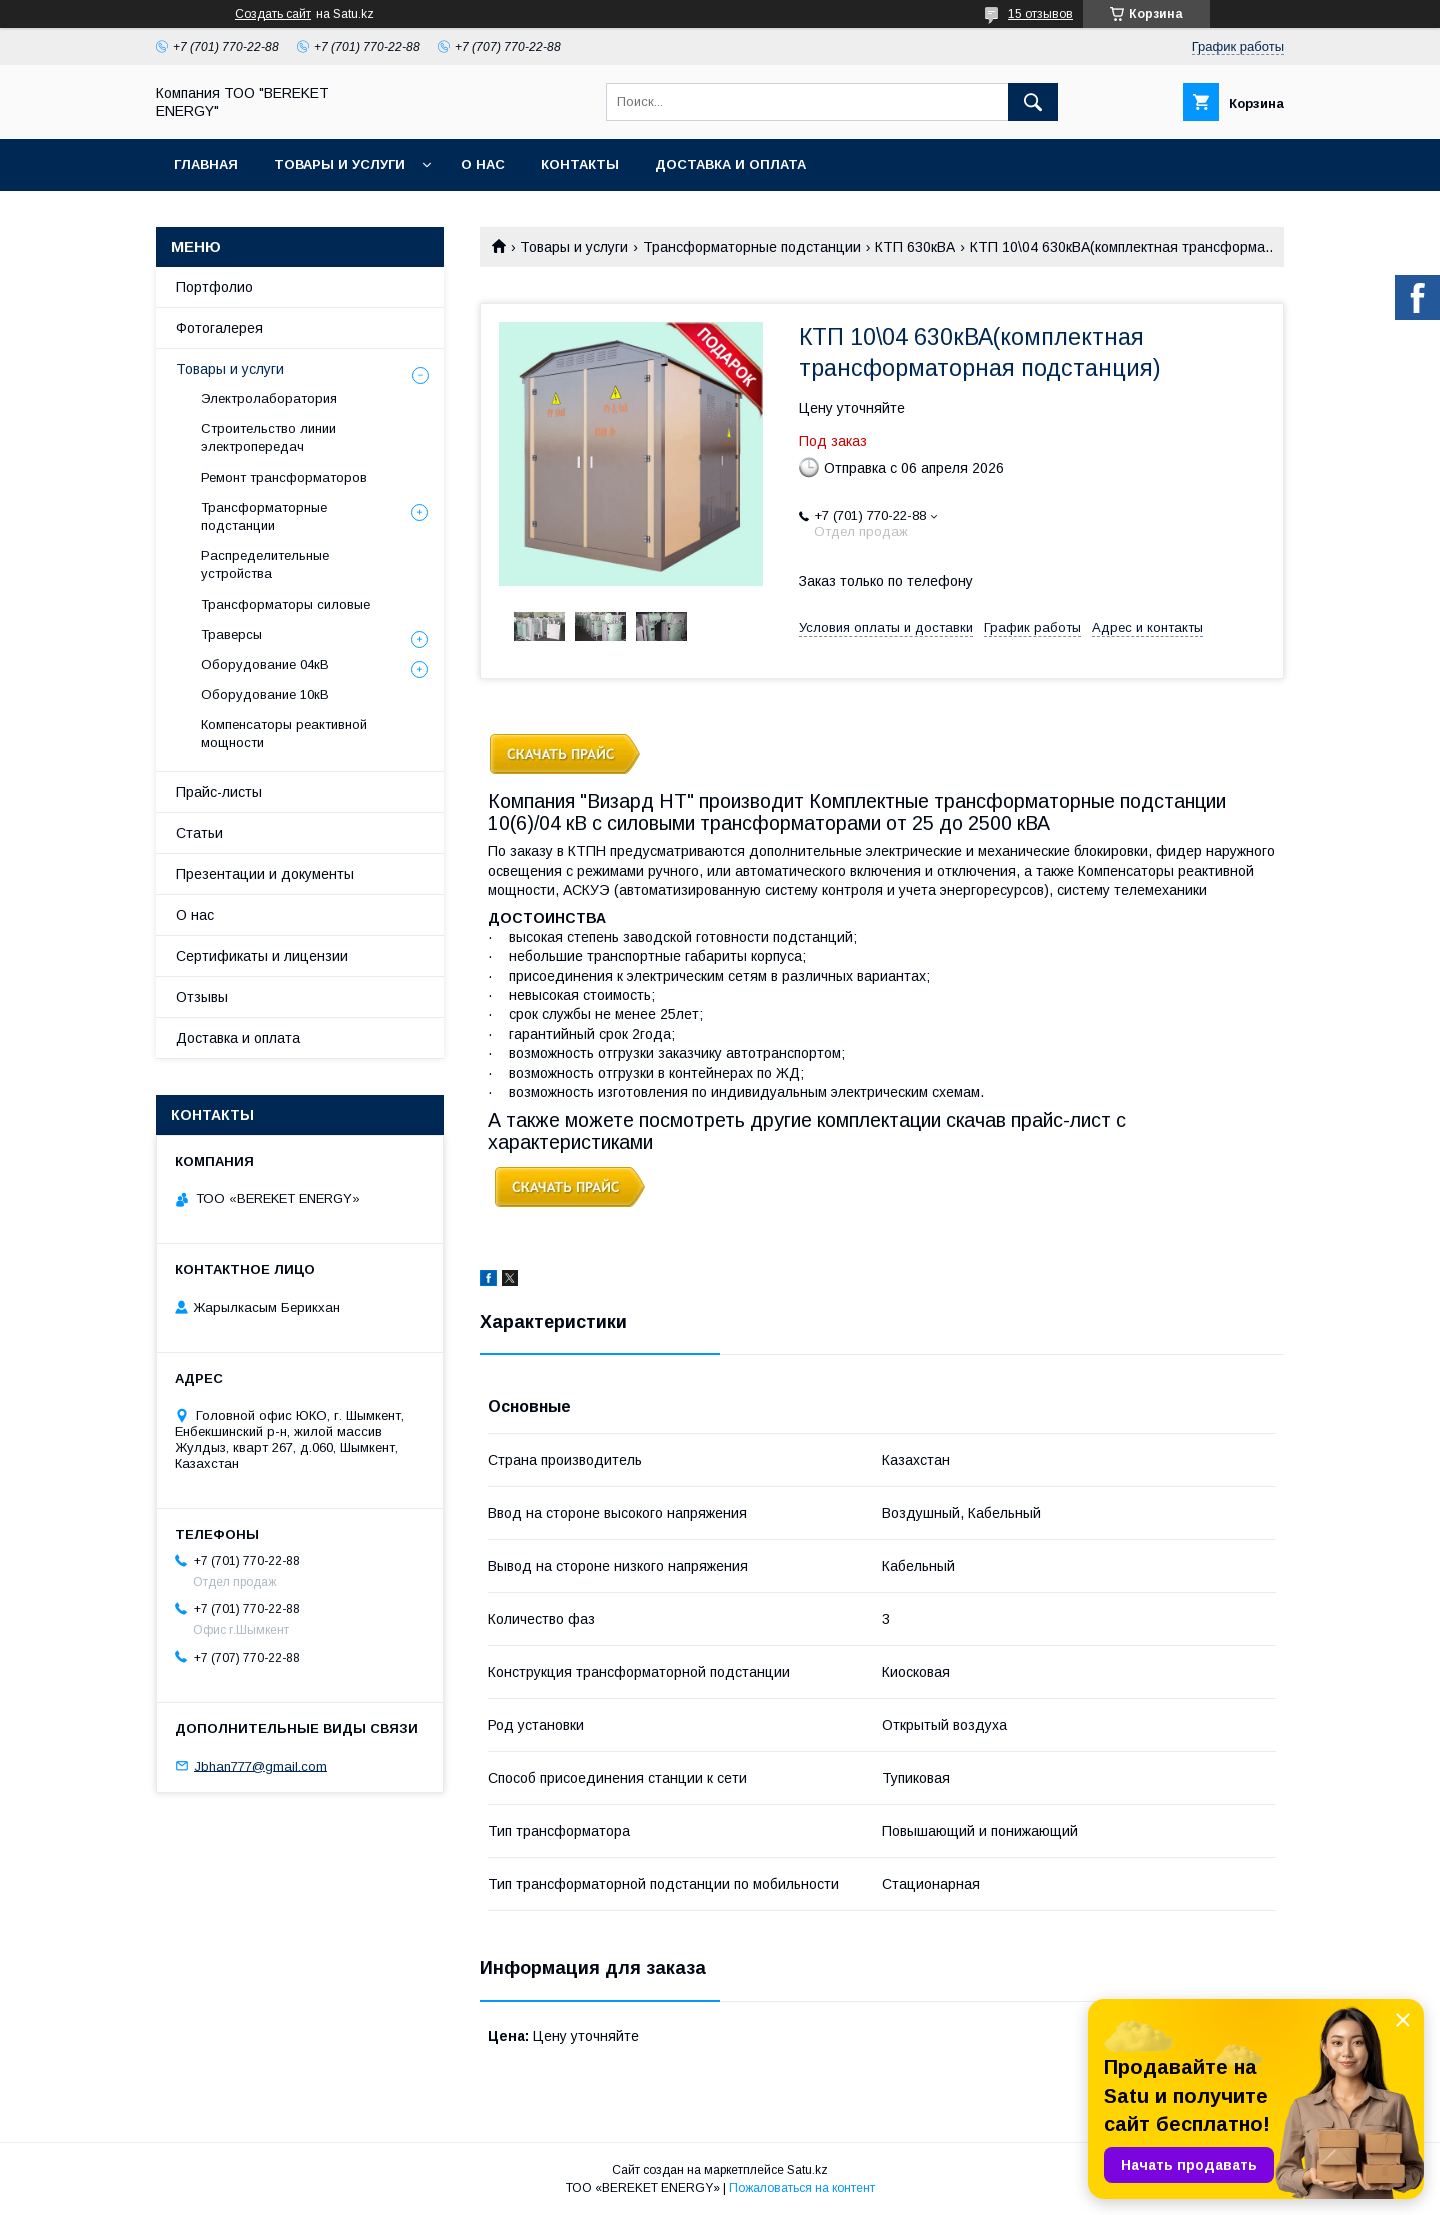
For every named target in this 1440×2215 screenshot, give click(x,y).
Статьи (199, 833)
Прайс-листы (219, 792)
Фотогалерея (219, 328)
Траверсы (231, 634)
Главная (206, 164)
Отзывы (202, 997)
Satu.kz (807, 2170)
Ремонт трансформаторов (284, 477)
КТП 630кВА (915, 247)
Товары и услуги (339, 164)
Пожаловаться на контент (802, 2188)
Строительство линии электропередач (268, 437)
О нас (483, 164)
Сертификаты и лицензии (262, 956)
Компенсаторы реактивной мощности (284, 733)
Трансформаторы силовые (285, 604)
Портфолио (214, 287)
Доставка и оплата (730, 164)
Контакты (580, 164)
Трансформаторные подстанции (752, 247)
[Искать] (1033, 102)
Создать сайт (273, 14)
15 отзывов (1040, 14)
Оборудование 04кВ (265, 664)
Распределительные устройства (265, 564)
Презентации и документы (265, 874)
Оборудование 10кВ (265, 694)
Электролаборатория (269, 398)
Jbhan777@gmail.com (260, 1765)
